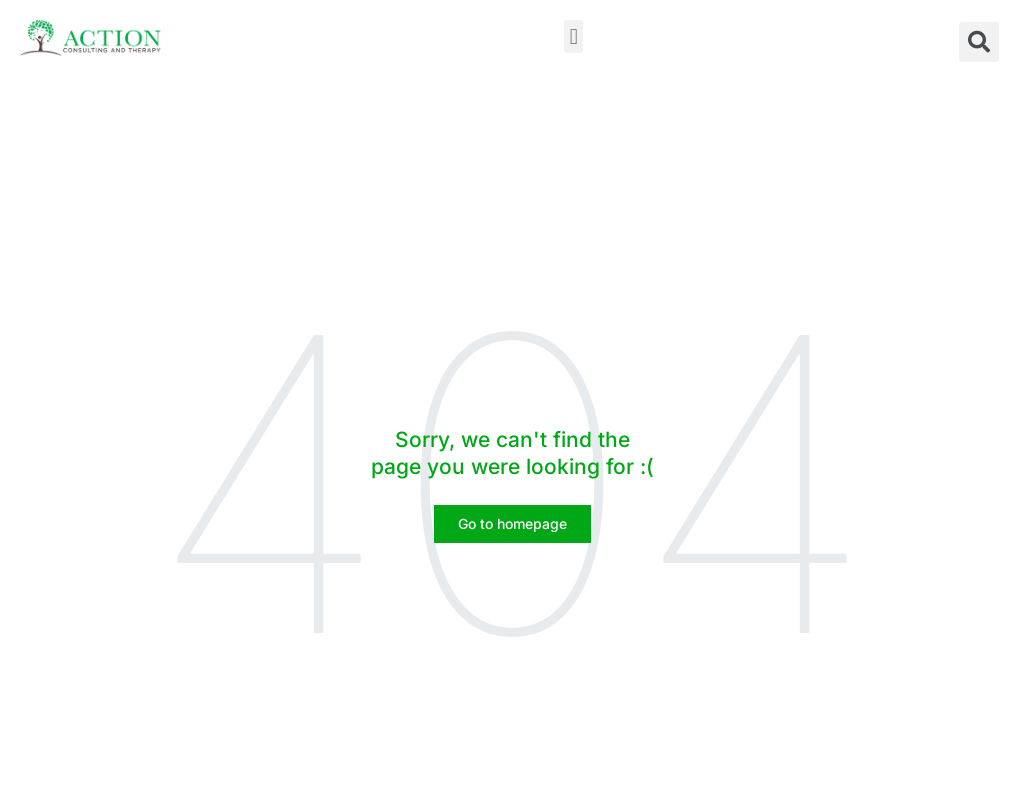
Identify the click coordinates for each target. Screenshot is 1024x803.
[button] (573, 36)
